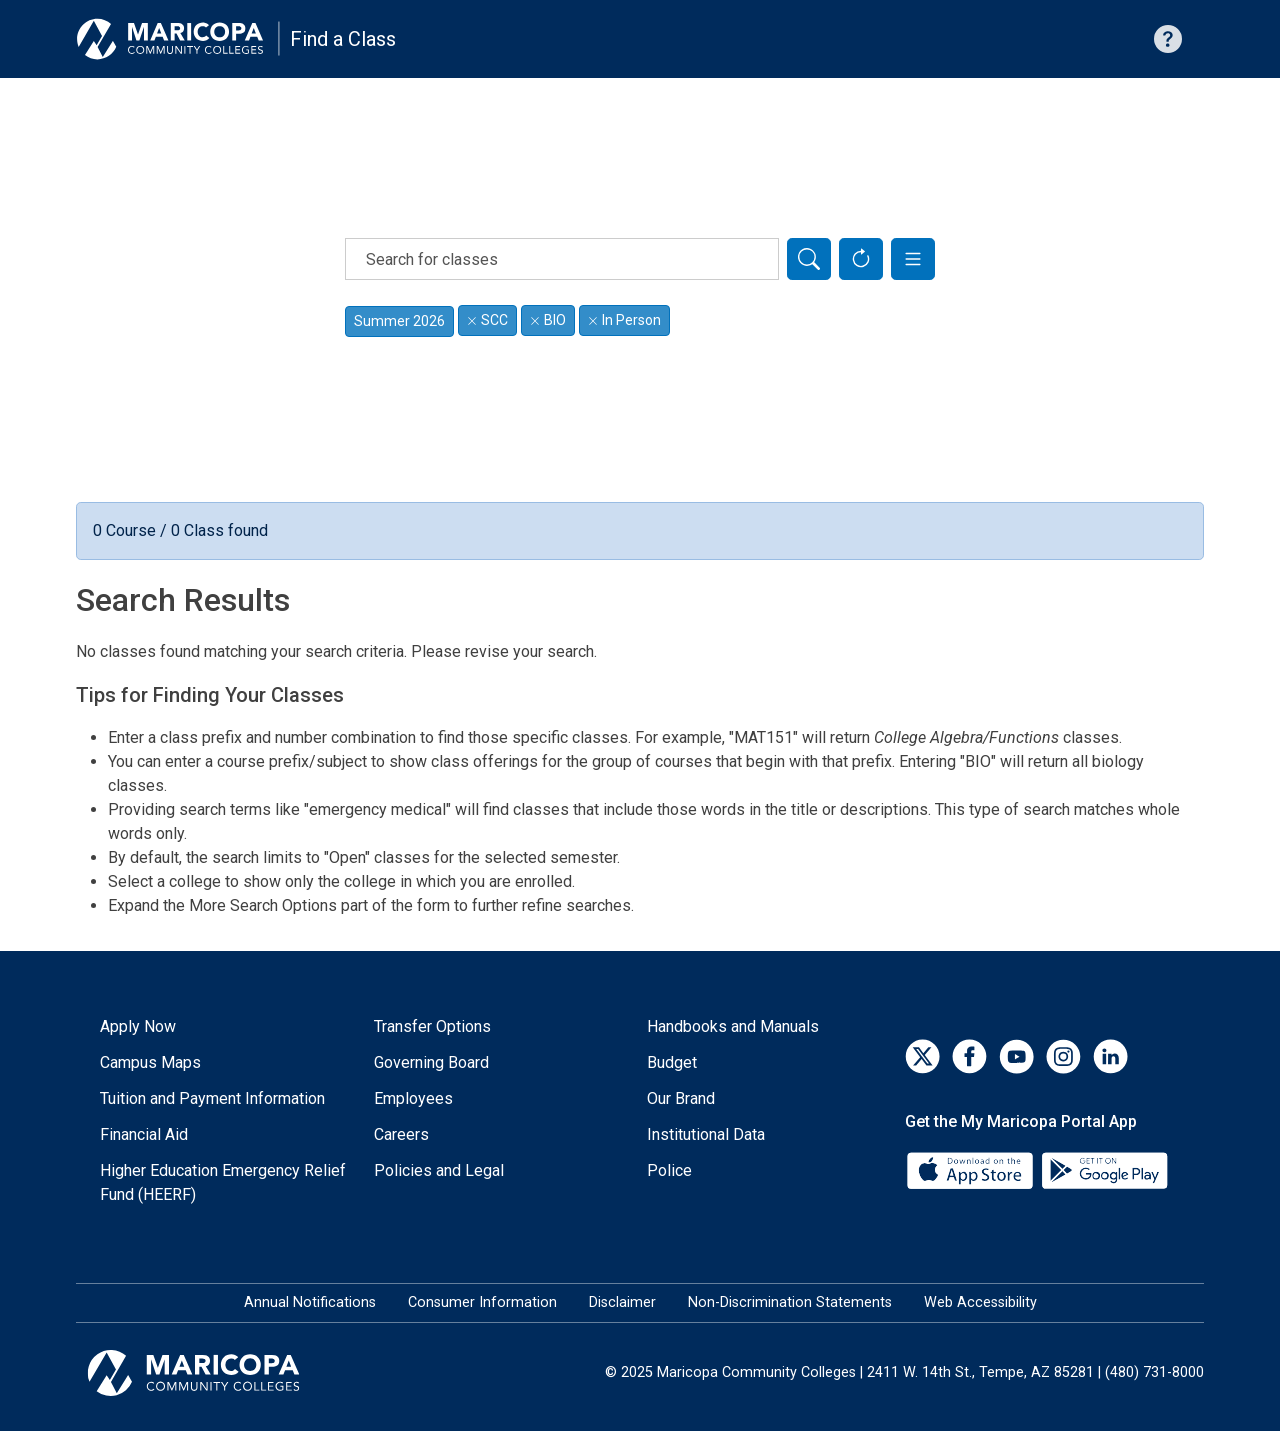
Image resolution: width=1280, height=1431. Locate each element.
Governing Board (431, 1062)
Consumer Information (482, 1302)
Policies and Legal (439, 1170)
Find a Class (343, 39)
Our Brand (681, 1098)
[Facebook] (969, 1056)
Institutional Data (706, 1134)
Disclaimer (622, 1302)
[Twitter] (922, 1056)
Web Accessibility (980, 1302)
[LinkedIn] (1110, 1056)
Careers (401, 1134)
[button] (913, 259)
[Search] (809, 259)
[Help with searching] (1168, 39)
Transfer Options (432, 1026)
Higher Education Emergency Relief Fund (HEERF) (223, 1182)
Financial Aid (144, 1134)
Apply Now (138, 1026)
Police (669, 1170)
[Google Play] (1104, 1169)
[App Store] (972, 1169)
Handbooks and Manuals (733, 1026)
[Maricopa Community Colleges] (218, 1373)
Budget (672, 1062)
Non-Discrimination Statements (790, 1302)
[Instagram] (1063, 1056)
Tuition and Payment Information (212, 1098)
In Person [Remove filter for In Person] (624, 320)
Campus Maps (150, 1062)
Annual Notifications (310, 1302)
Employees (413, 1098)
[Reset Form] (861, 259)
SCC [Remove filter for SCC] (487, 320)
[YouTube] (1016, 1056)
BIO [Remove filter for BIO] (548, 320)
